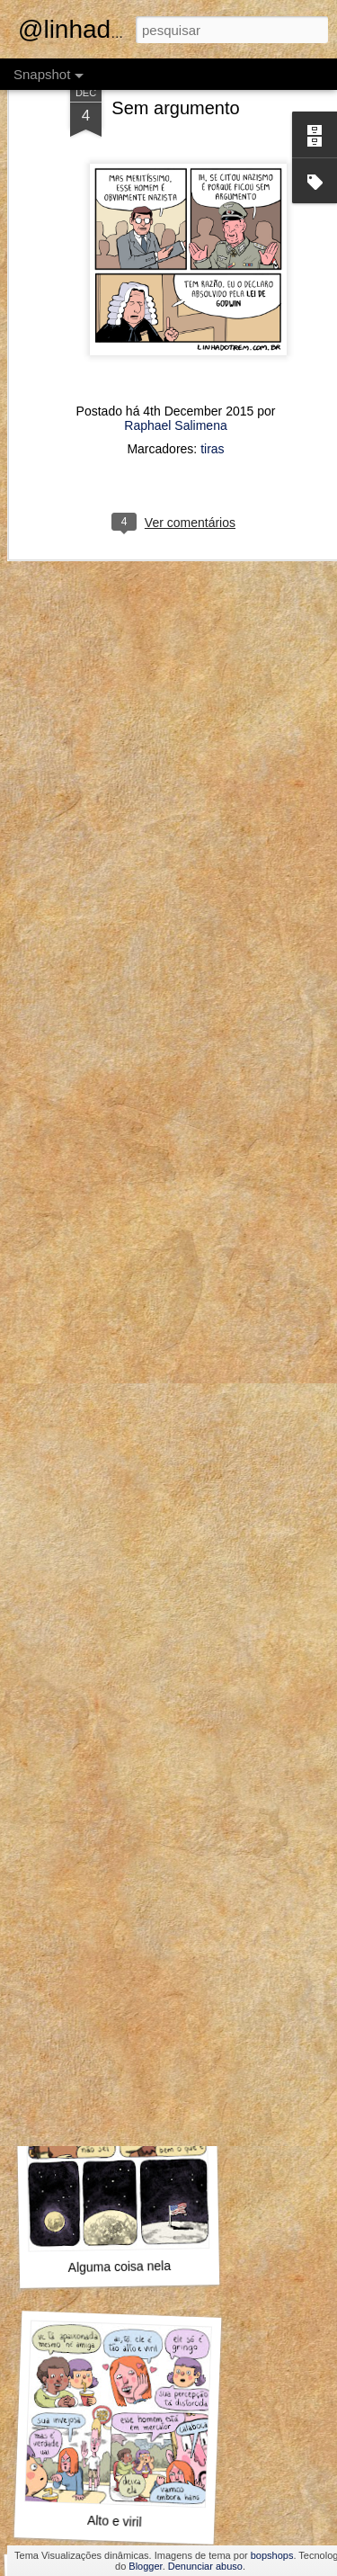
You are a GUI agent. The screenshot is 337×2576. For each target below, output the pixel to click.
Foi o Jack (111, 1532)
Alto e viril (114, 2521)
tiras (212, 365)
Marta (120, 1786)
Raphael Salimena (175, 342)
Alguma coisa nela (119, 2266)
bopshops (272, 2555)
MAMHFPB (114, 2024)
